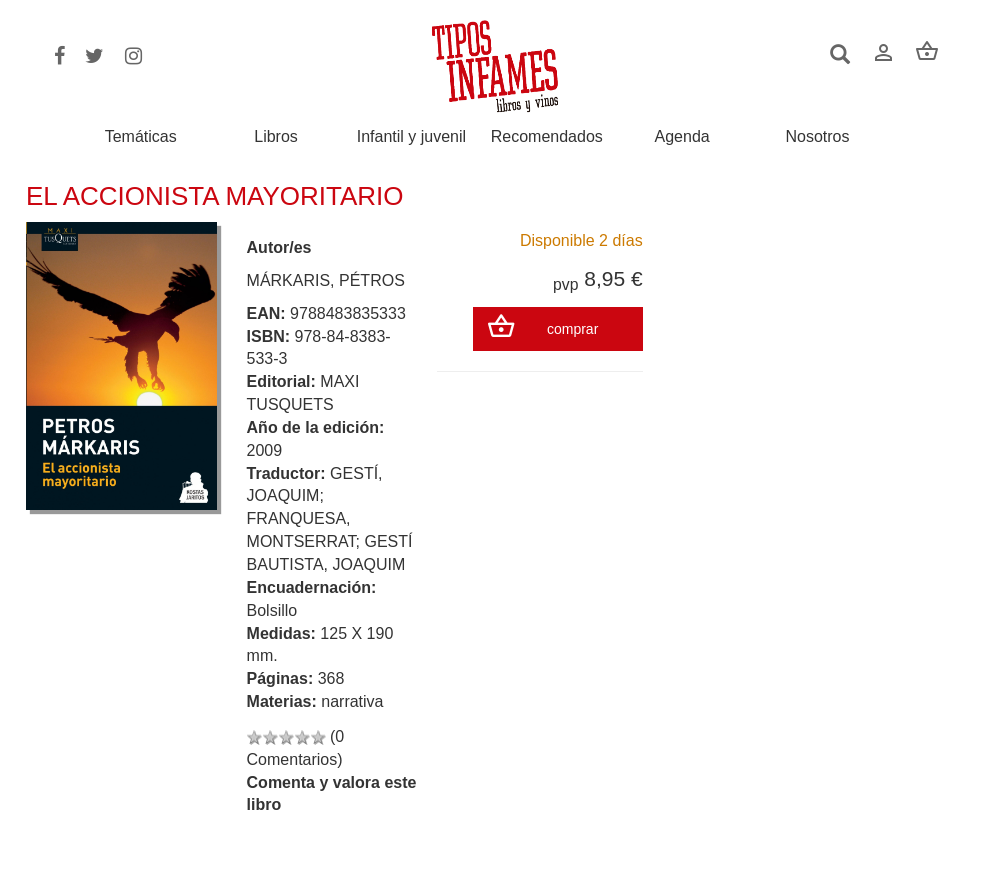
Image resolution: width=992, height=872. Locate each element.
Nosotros (817, 137)
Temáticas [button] (141, 136)
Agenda (682, 137)
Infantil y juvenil (411, 137)
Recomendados (547, 137)
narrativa (352, 701)
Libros (276, 137)
